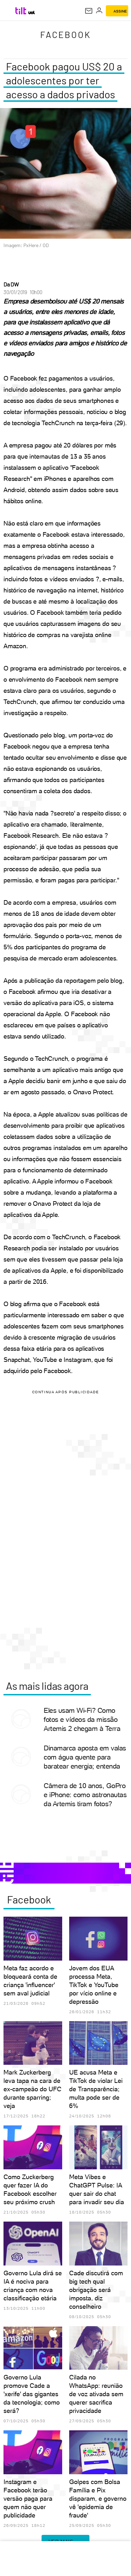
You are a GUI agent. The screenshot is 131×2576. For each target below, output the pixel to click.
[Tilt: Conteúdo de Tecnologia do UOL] (21, 10)
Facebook (65, 34)
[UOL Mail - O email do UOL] (89, 11)
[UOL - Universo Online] (31, 12)
